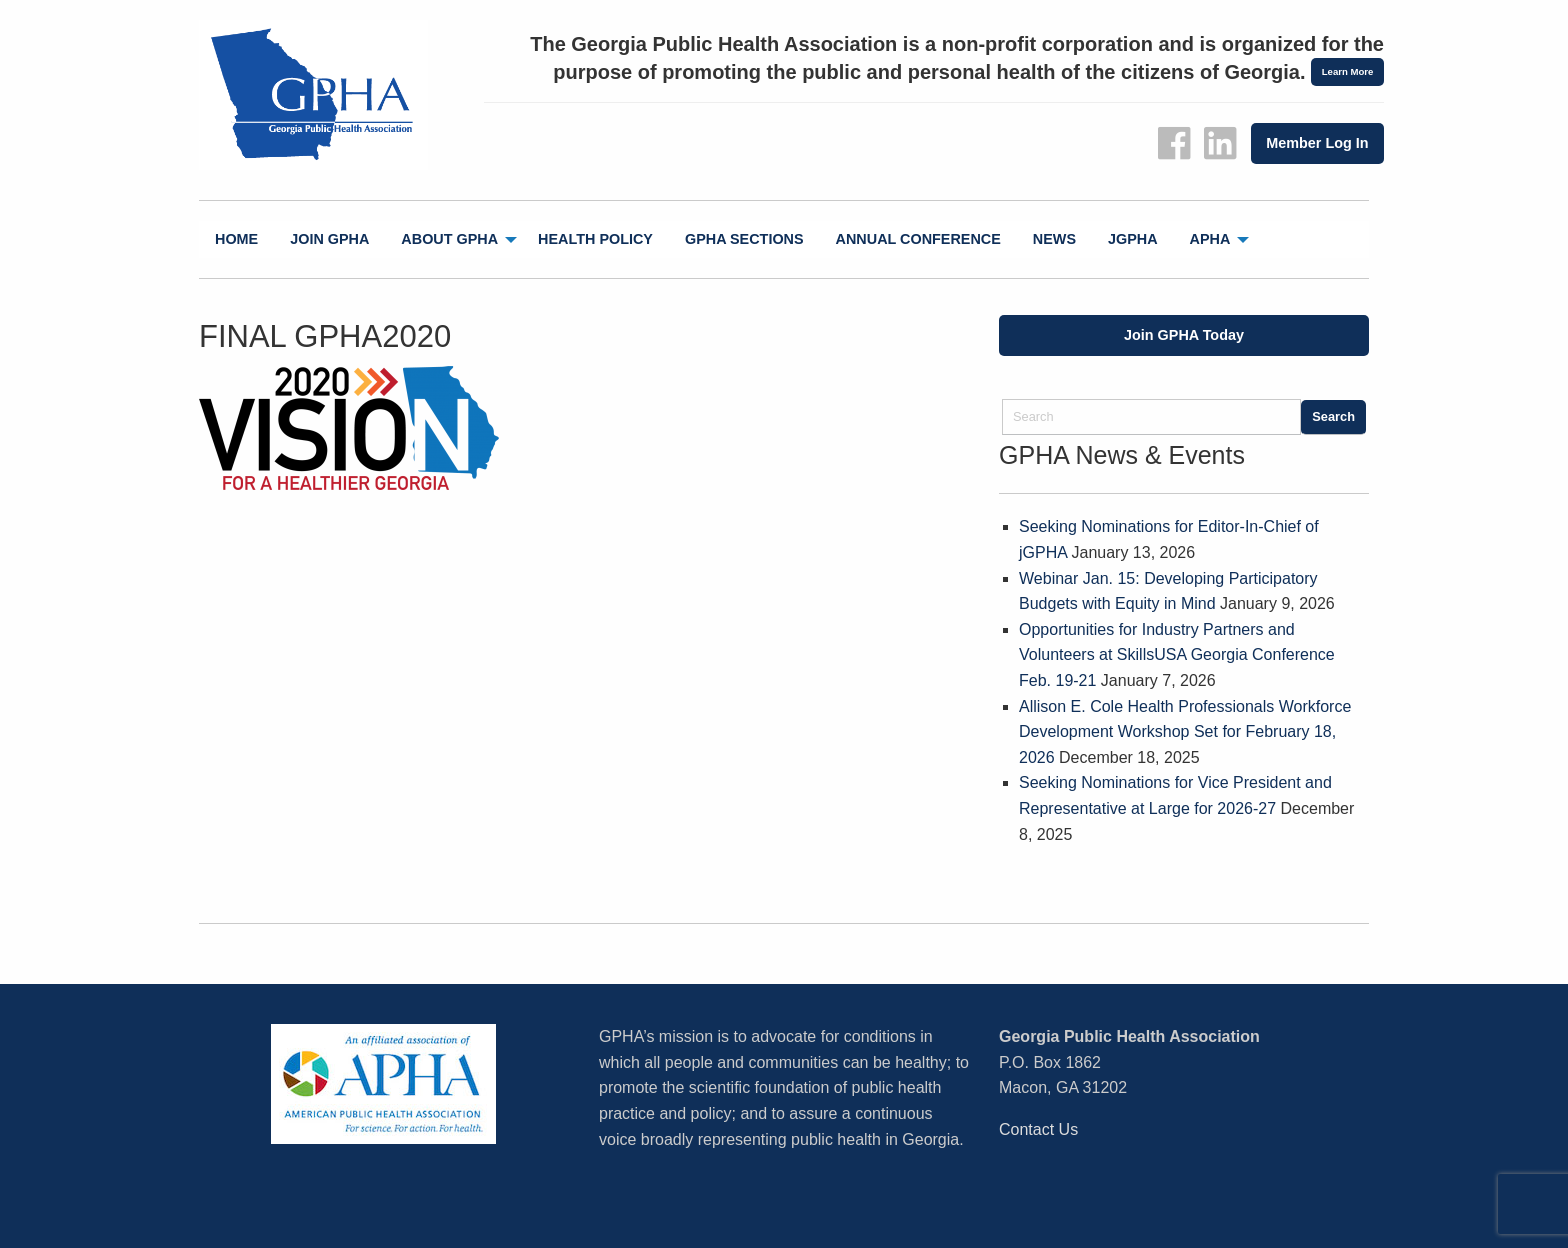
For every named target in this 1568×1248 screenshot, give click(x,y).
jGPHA (1133, 239)
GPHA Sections (744, 239)
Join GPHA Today (1184, 335)
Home (236, 239)
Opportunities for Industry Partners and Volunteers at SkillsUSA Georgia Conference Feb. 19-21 (1177, 655)
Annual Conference (918, 239)
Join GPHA (329, 239)
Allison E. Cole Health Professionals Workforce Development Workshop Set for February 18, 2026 (1185, 732)
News (1054, 239)
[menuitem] (236, 239)
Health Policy (595, 239)
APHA (1210, 239)
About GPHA (449, 239)
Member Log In (1317, 143)
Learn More (1348, 71)
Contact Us (1038, 1129)
